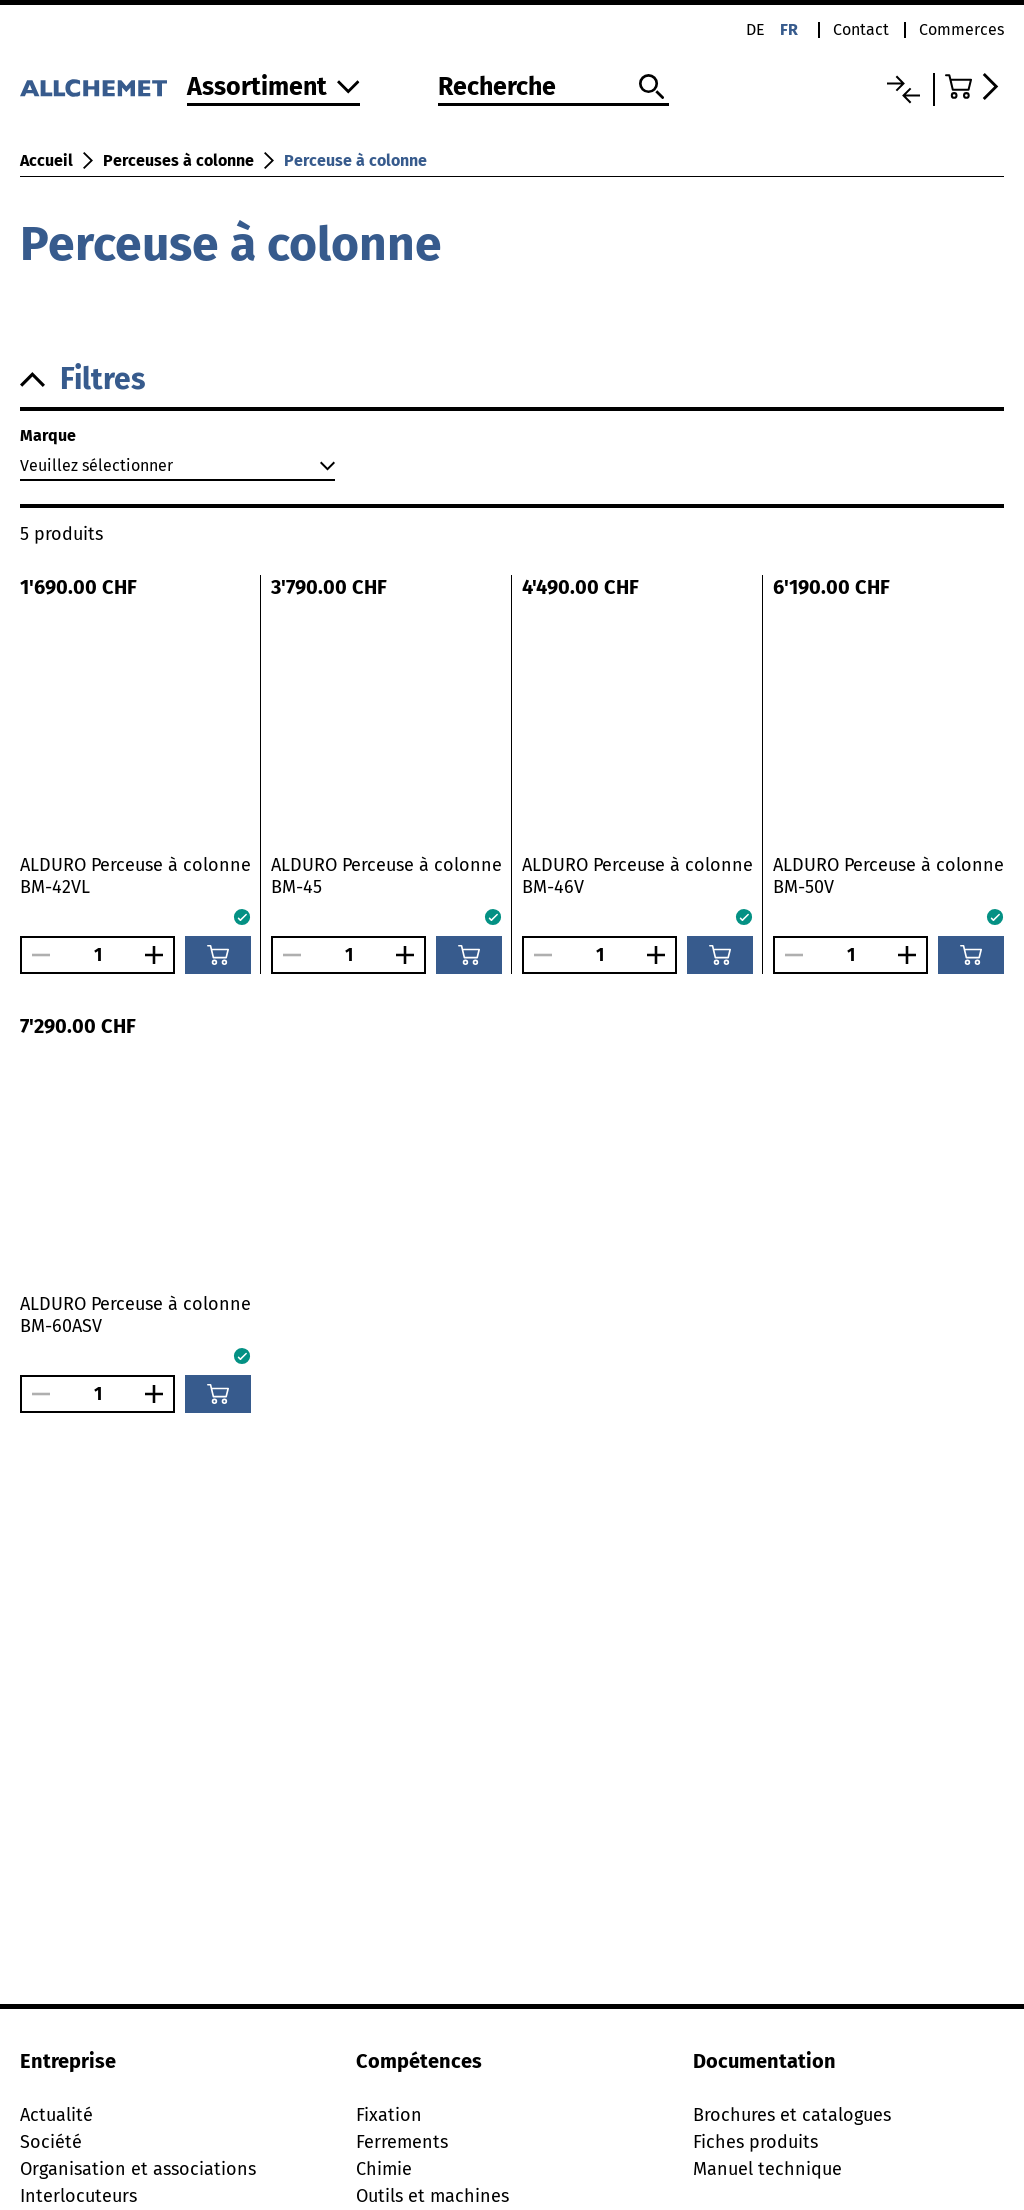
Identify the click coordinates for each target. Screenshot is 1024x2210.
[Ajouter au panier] (218, 955)
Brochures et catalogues (792, 2115)
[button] (512, 379)
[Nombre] (97, 955)
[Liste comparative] (903, 89)
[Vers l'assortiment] (273, 88)
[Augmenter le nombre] (159, 955)
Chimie (384, 2169)
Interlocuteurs (78, 2196)
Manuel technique (767, 2169)
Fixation (389, 2115)
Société (51, 2142)
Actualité (56, 2115)
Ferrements (402, 2142)
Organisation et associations (138, 2169)
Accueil (46, 160)
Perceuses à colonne (178, 160)
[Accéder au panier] (974, 86)
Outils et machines (432, 2196)
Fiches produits (755, 2142)
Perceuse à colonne (355, 160)
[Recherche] (553, 88)
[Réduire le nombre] (36, 955)
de (755, 29)
